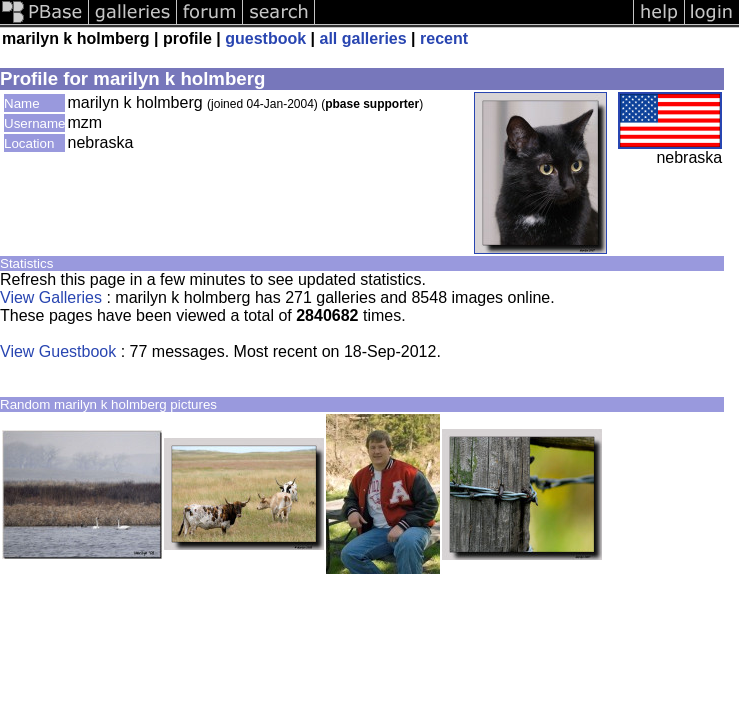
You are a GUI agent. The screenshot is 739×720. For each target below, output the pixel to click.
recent (444, 38)
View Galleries (51, 297)
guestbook (265, 38)
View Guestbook (58, 351)
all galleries (362, 38)
